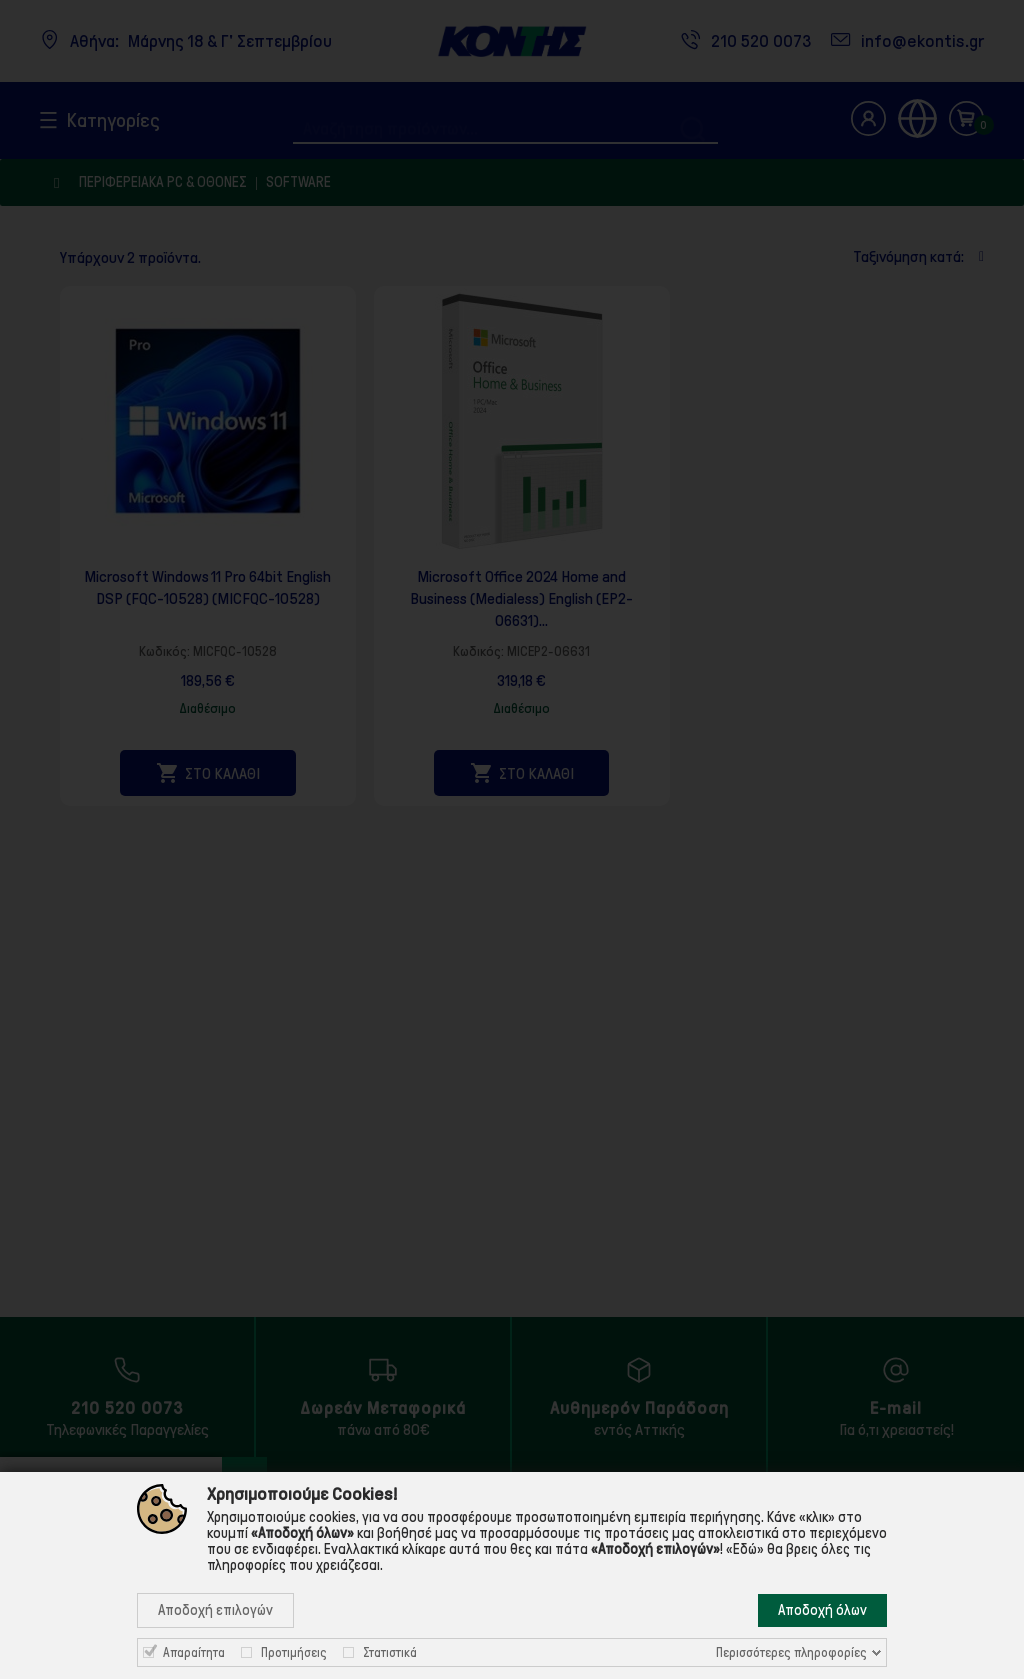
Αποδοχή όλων (822, 1610)
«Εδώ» (745, 1549)
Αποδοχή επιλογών (215, 1610)
